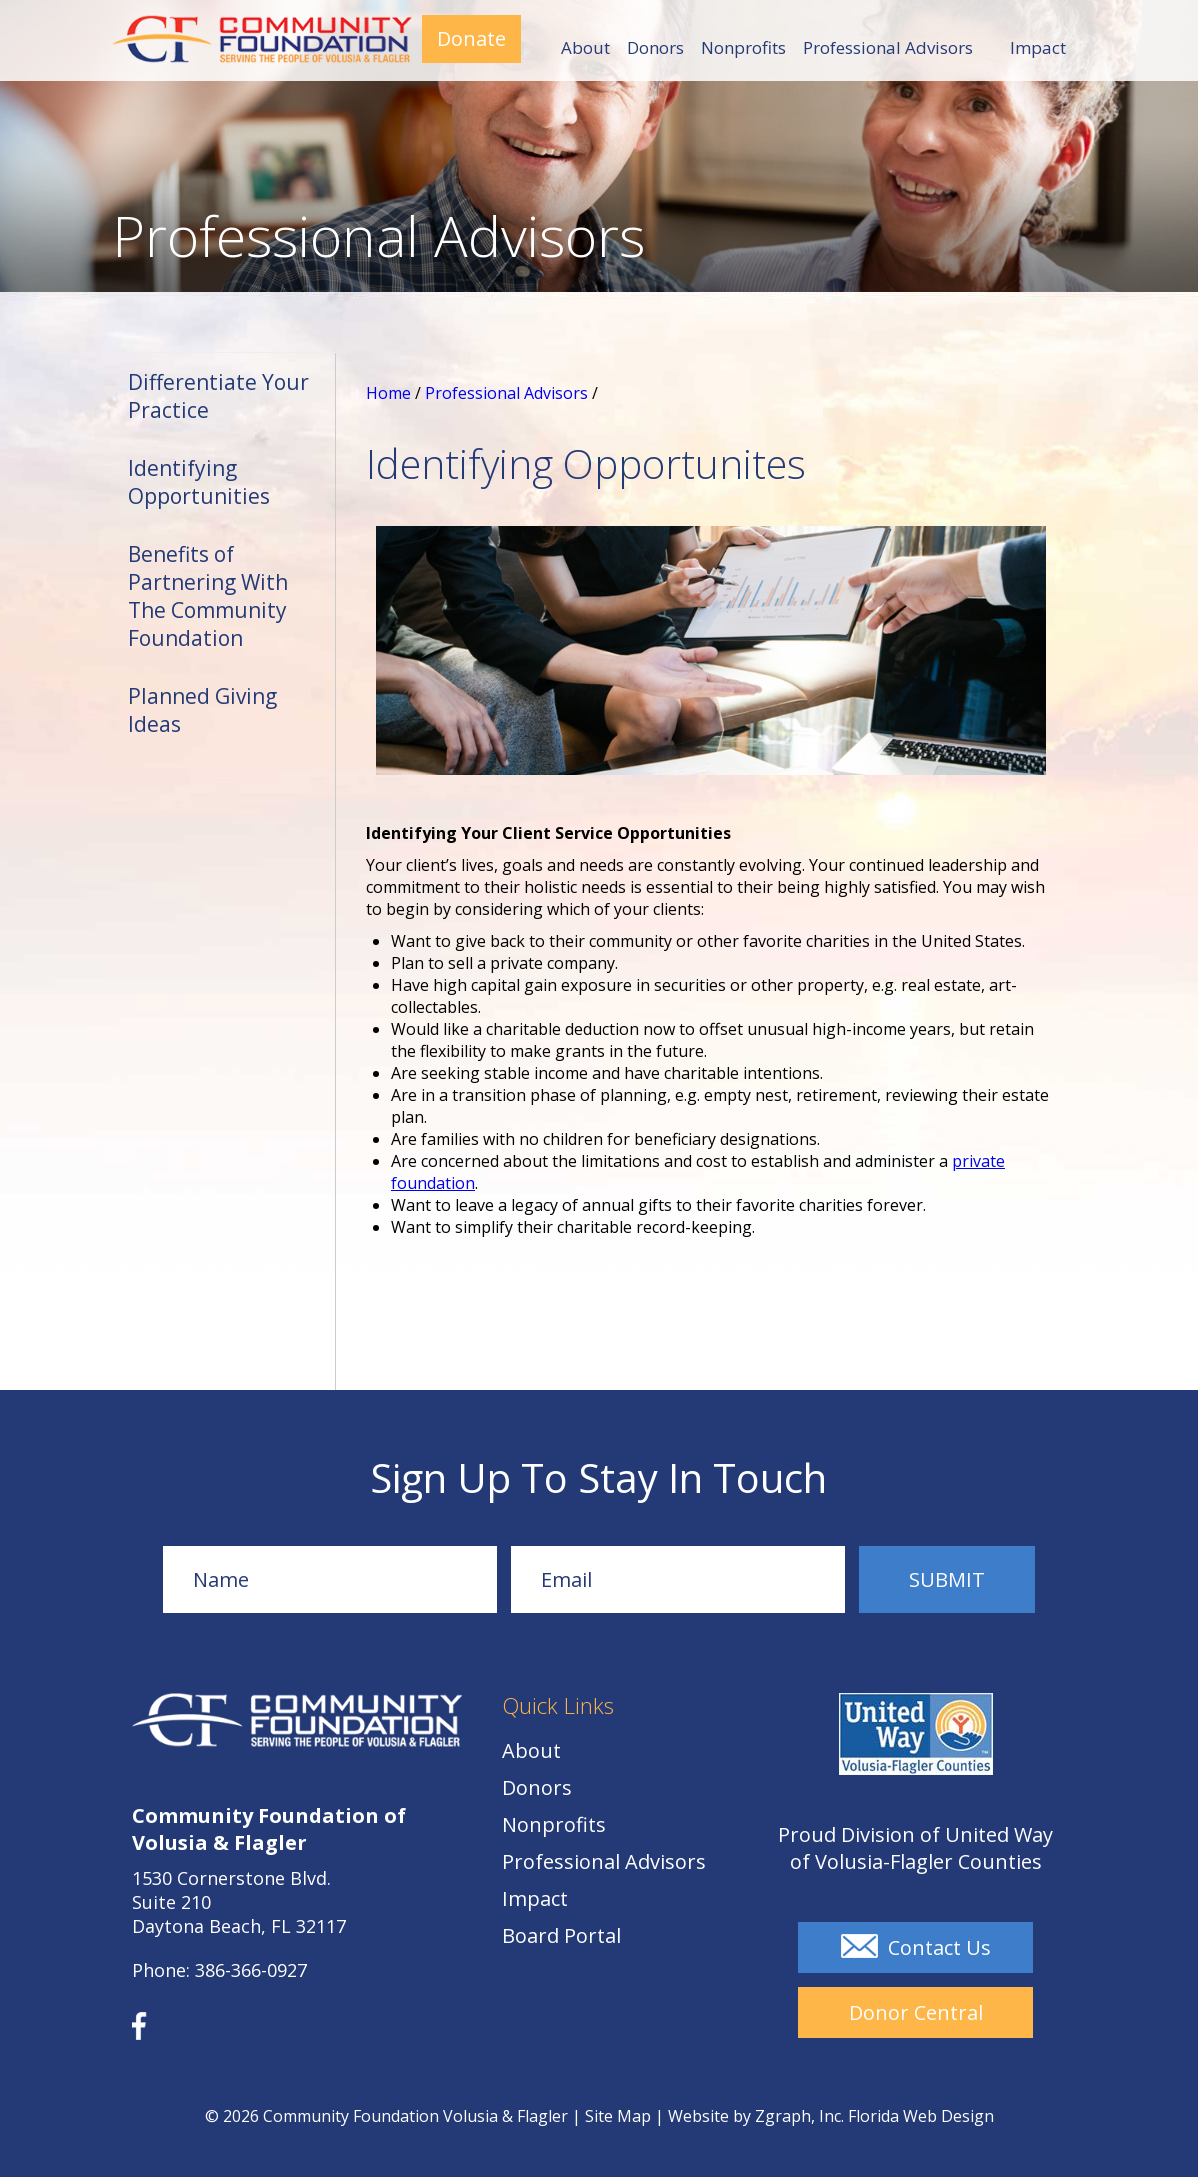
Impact (1038, 47)
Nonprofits (743, 48)
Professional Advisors (888, 48)
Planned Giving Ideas (202, 710)
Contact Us (916, 1947)
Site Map (618, 2116)
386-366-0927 (251, 1970)
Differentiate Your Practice (218, 396)
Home (388, 393)
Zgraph (783, 2116)
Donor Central (916, 2012)
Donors (655, 48)
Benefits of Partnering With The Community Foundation (208, 596)
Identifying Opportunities (199, 482)
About (585, 48)
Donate (471, 38)
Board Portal (561, 1935)
